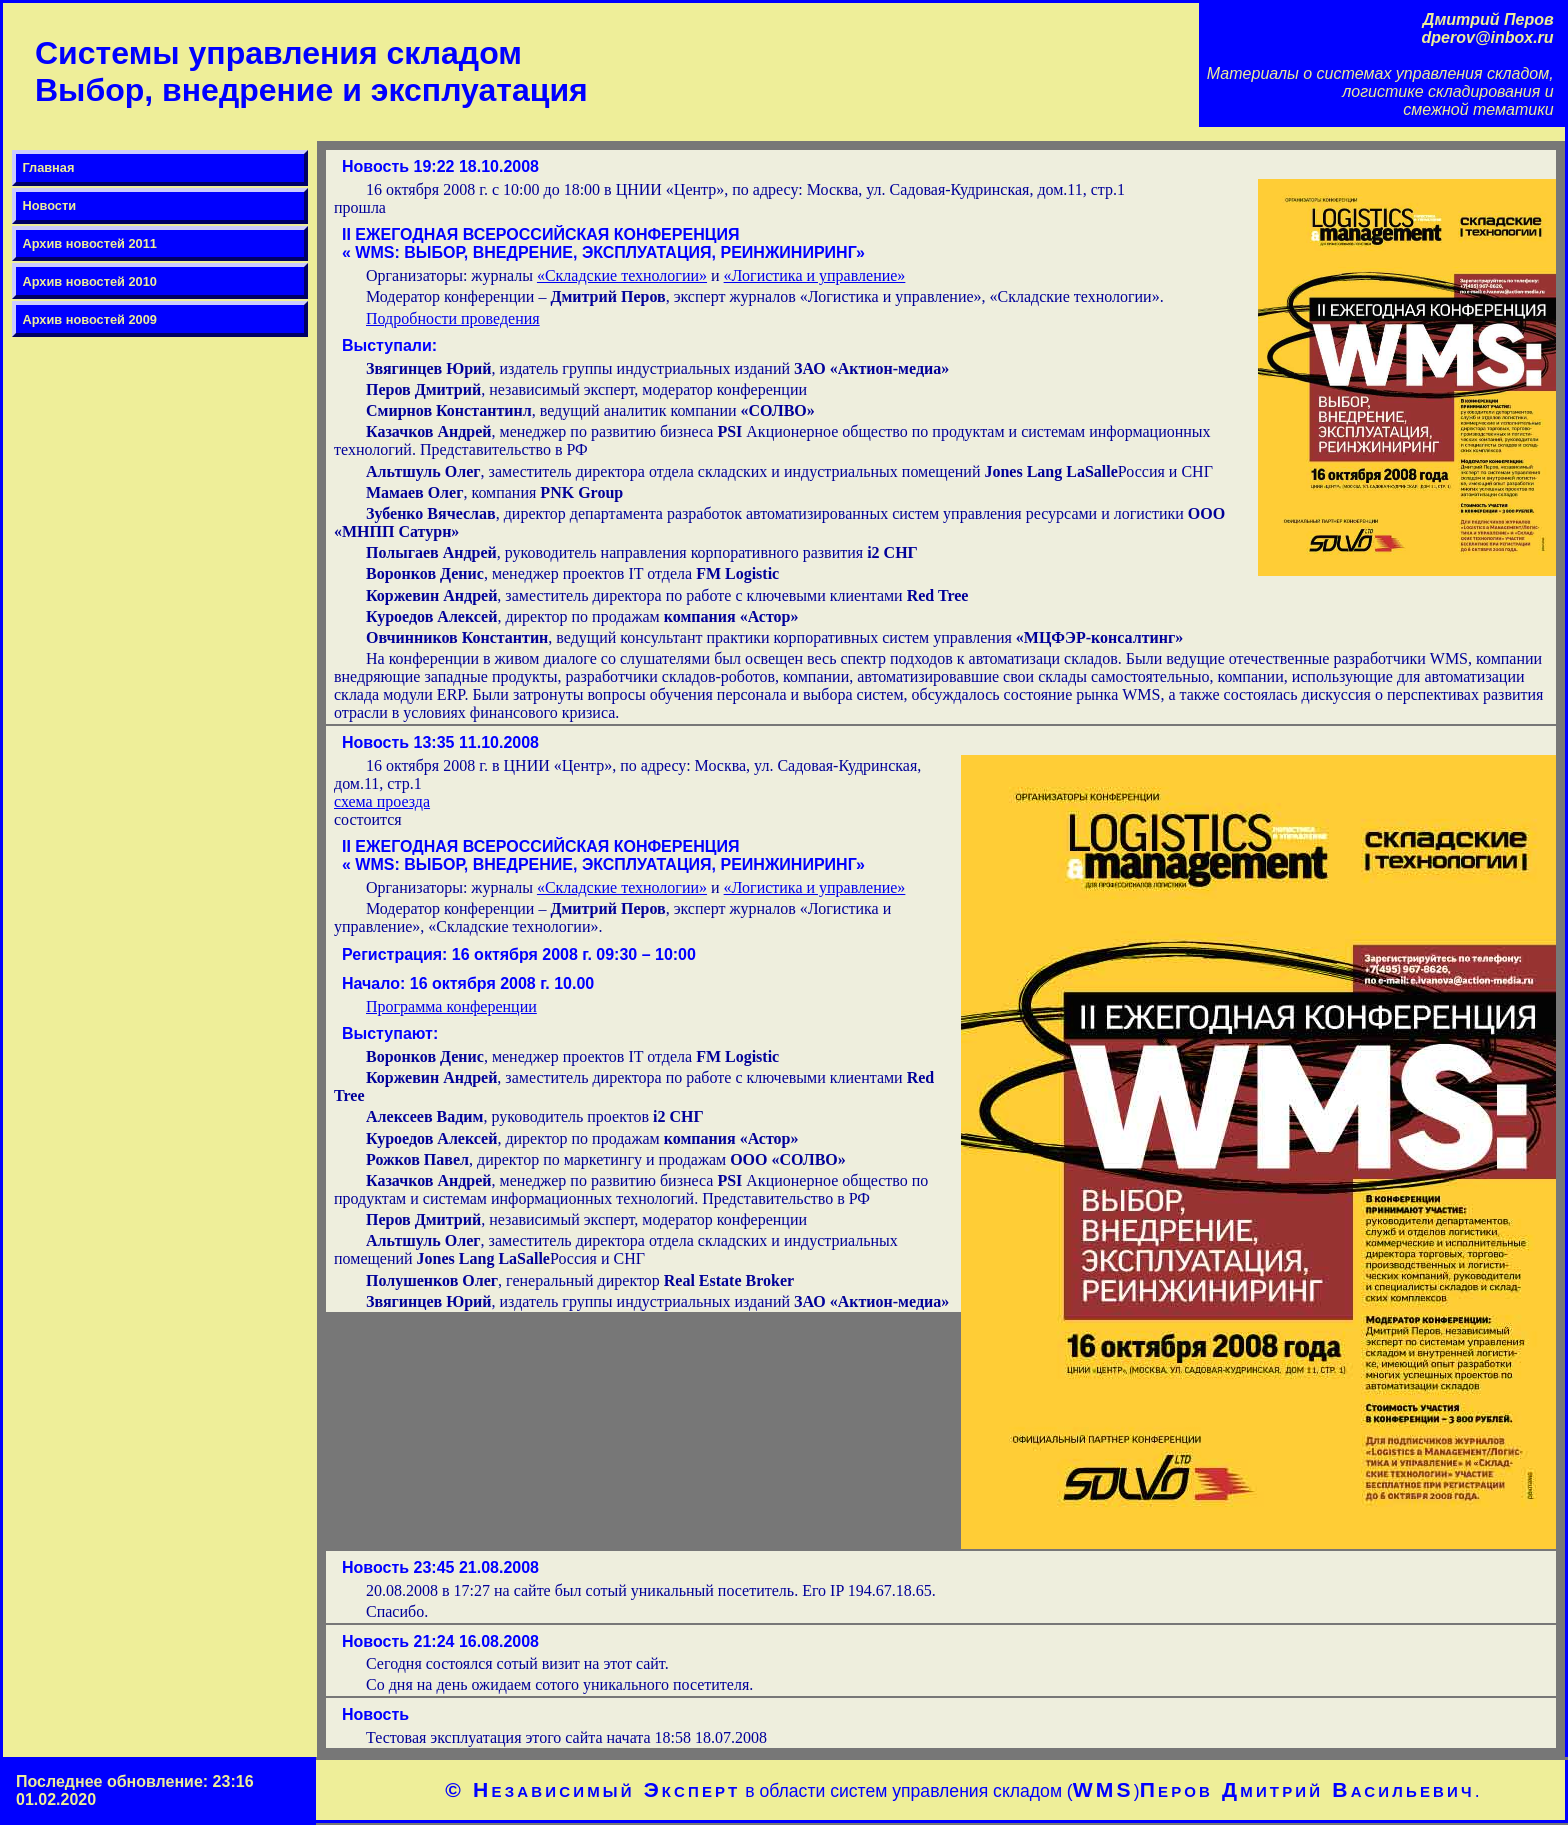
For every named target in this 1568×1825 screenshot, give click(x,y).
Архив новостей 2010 (89, 281)
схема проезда (382, 801)
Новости (49, 205)
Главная (48, 167)
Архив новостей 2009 (89, 319)
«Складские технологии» (622, 275)
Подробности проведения (453, 318)
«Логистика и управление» (815, 275)
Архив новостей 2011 (89, 243)
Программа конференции (451, 1006)
